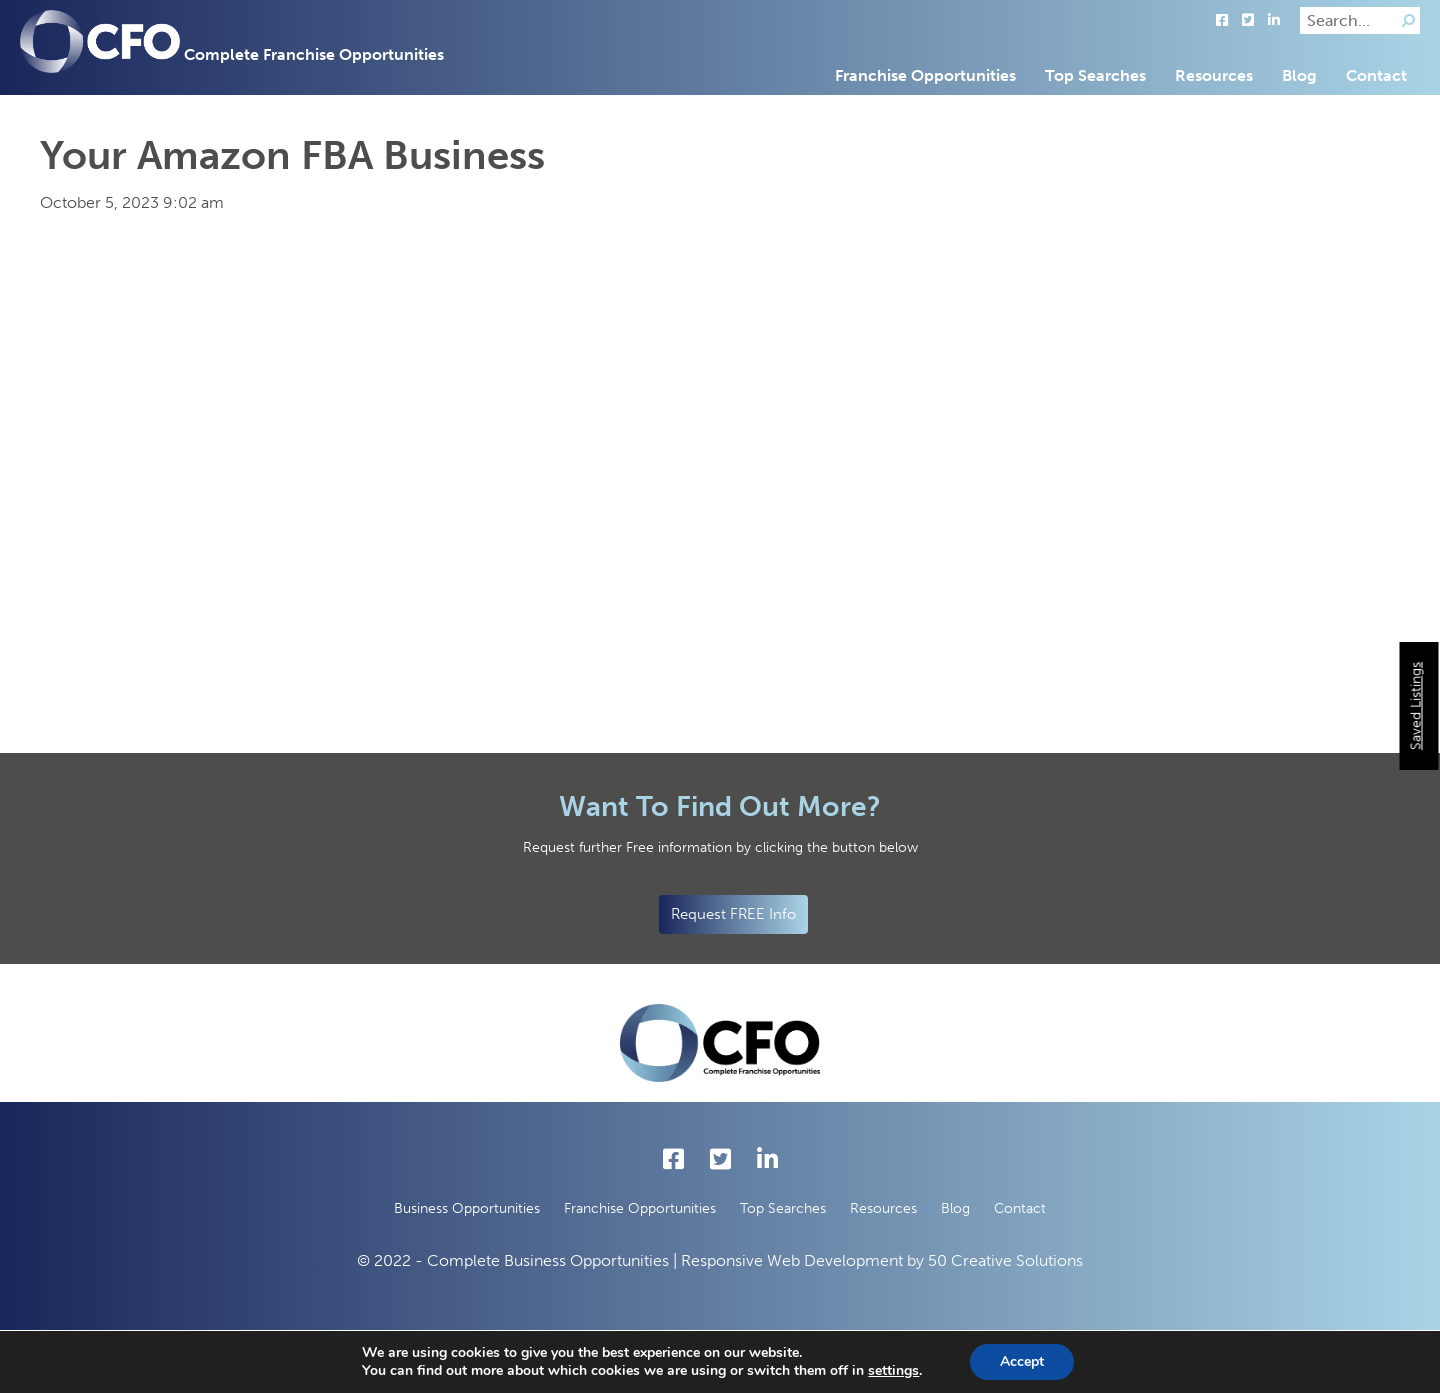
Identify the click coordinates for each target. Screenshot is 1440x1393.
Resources (1214, 75)
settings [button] (893, 1370)
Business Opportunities (467, 1208)
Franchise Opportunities (925, 75)
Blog (1299, 75)
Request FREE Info (733, 914)
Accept (1022, 1361)
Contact (1376, 75)
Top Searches (1095, 75)
